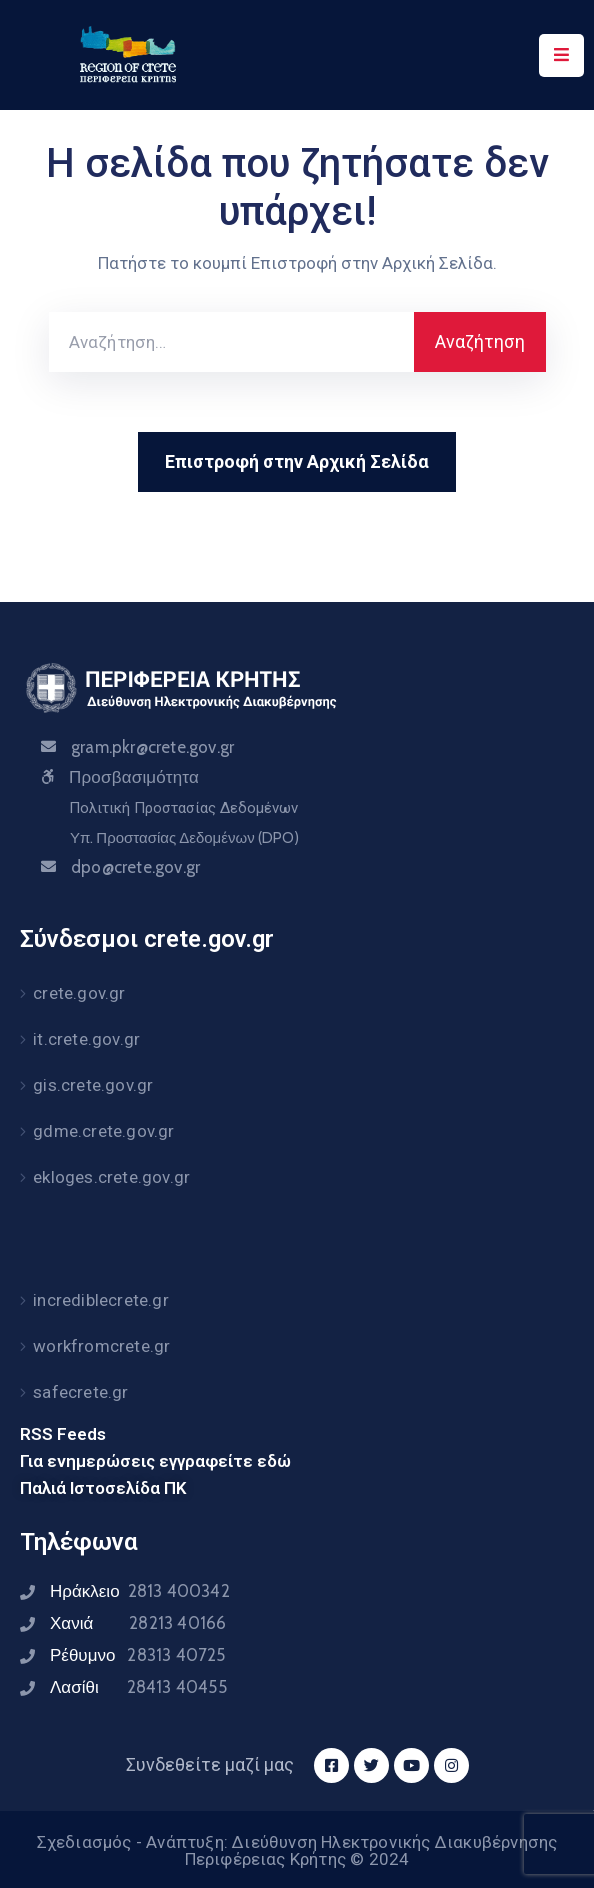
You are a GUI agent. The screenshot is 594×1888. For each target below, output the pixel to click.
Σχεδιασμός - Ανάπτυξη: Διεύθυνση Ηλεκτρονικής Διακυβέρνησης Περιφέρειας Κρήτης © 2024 (297, 1850)
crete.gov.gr (79, 993)
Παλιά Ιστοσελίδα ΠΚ (103, 1488)
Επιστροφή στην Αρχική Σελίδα (297, 461)
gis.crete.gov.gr (93, 1085)
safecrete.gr (80, 1392)
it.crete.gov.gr (86, 1039)
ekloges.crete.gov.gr (111, 1177)
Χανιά (138, 1623)
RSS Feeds (63, 1434)
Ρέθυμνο (138, 1655)
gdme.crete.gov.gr (103, 1131)
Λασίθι (138, 1687)
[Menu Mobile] (561, 55)
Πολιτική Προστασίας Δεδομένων (183, 808)
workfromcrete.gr (101, 1346)
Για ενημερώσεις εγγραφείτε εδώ (155, 1461)
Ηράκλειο (140, 1591)
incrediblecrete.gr (101, 1300)
